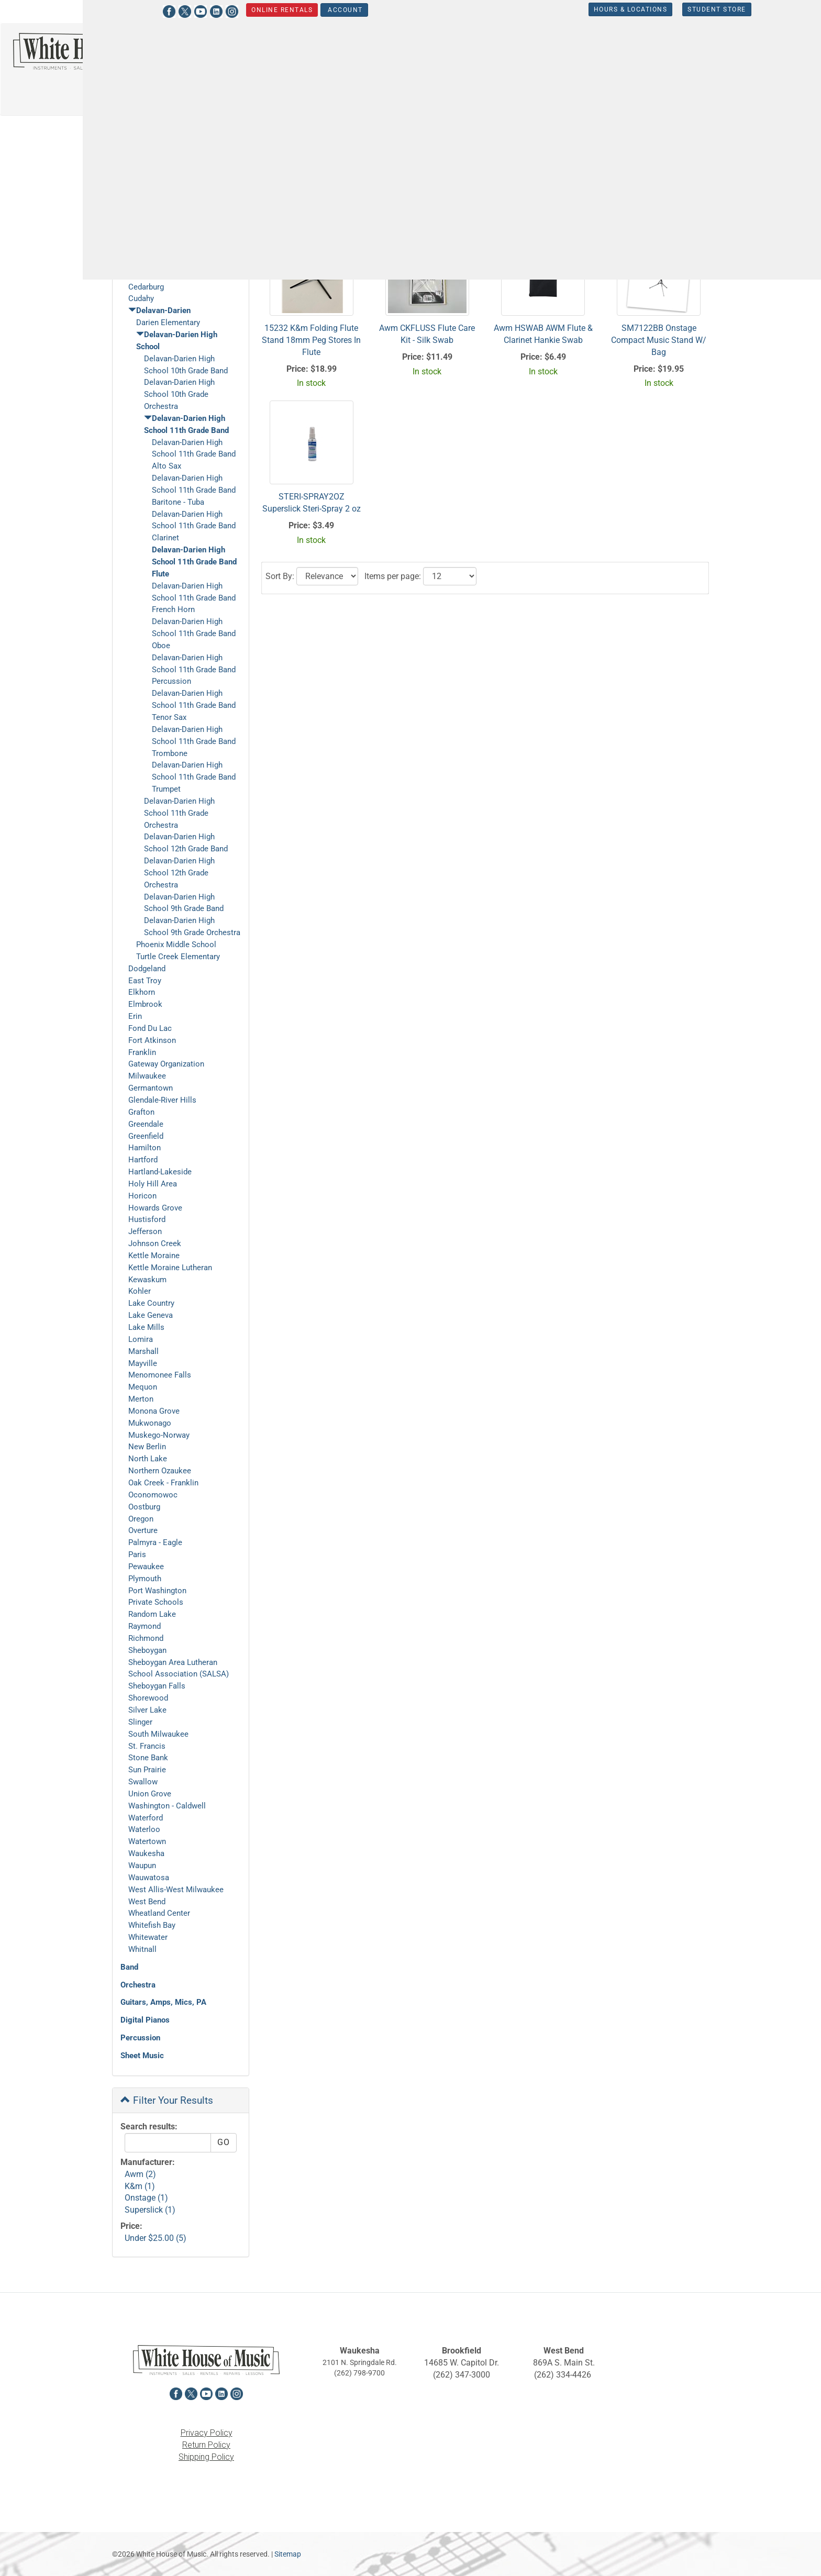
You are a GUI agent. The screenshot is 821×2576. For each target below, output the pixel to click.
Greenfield (145, 1136)
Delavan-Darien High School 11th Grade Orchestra (179, 813)
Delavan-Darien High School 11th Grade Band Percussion (194, 669)
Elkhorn (141, 992)
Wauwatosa (148, 1877)
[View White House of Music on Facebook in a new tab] (119, 10)
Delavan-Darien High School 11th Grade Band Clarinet (194, 526)
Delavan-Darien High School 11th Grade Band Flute (194, 562)
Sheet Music (142, 2055)
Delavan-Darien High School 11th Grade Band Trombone (194, 741)
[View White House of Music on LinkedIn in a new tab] (166, 10)
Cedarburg (146, 287)
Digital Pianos (145, 2020)
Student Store (667, 9)
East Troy (144, 980)
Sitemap (287, 2554)
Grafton (141, 1112)
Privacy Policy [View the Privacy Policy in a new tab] (206, 2433)
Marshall (143, 1351)
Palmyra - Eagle (155, 1542)
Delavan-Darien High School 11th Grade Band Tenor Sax (194, 705)
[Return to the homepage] (102, 51)
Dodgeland (146, 968)
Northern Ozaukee (159, 1470)
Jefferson (145, 1231)
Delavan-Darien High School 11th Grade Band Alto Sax (194, 454)
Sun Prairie (147, 1769)
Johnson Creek (154, 1243)
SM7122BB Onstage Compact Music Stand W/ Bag (658, 340)
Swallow (143, 1781)
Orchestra (138, 1985)
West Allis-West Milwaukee (176, 1889)
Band (129, 1967)
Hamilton (144, 1147)
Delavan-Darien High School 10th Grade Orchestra (179, 394)
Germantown (150, 1088)
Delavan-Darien (187, 132)
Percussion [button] (730, 55)
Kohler (139, 1291)
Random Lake (152, 1614)
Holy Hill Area (152, 1184)
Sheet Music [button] (445, 85)
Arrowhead (147, 226)
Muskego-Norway (159, 1435)
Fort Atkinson (152, 1040)
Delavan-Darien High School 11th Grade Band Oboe (194, 633)
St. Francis (146, 1746)
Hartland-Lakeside (160, 1171)
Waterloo (144, 1829)
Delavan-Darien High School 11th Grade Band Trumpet (194, 777)
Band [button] (433, 55)
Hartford (143, 1159)
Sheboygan (147, 1650)
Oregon (140, 1519)
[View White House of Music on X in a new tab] (134, 10)
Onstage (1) (146, 2198)
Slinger (140, 1722)
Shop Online (153, 170)
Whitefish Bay (151, 1925)
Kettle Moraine (154, 1255)
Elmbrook (145, 1004)
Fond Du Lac (150, 1028)
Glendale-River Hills (162, 1100)
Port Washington (157, 1590)
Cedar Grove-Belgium (165, 275)
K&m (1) (140, 2186)
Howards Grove (155, 1208)
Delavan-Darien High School (253, 132)
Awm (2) (140, 2174)
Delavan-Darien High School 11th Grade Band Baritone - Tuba (194, 490)
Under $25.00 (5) (155, 2238)
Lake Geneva (150, 1315)
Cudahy (141, 298)
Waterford (145, 1818)
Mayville (142, 1363)
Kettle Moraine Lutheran (170, 1267)
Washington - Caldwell (167, 1806)
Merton (140, 1399)
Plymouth (144, 1578)
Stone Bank (148, 1757)
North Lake (147, 1458)
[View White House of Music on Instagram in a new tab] (181, 10)
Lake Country (151, 1303)
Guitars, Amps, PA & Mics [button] (575, 55)
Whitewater (148, 1937)
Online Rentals (232, 10)
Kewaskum (147, 1279)
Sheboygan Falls (156, 1686)
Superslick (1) (150, 2210)
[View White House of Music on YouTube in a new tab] (150, 10)
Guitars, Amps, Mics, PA (163, 2002)
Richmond (145, 1638)
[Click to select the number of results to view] (449, 210)
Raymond (144, 1626)
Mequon (142, 1387)
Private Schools (155, 1602)
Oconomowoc (152, 1495)
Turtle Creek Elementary (178, 956)
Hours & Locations (580, 9)
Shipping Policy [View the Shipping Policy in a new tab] (206, 2457)
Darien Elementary (168, 322)
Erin (135, 1016)
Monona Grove (154, 1411)
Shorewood (148, 1698)
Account (294, 10)
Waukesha (146, 1853)
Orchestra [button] (485, 55)
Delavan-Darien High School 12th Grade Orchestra (179, 873)
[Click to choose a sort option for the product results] (327, 210)
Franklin (142, 1052)
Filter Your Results (166, 2100)
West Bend (146, 1901)
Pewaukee (146, 1566)
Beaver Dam (149, 238)
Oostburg (144, 1507)
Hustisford (146, 1219)
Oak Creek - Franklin (163, 1482)
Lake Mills (146, 1327)
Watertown (147, 1841)
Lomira (140, 1339)
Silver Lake (147, 1710)
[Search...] (289, 56)
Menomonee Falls (159, 1375)
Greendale (145, 1124)
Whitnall (142, 1949)
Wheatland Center (159, 1913)
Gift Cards (138, 197)
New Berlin (147, 1446)
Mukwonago (149, 1423)
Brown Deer (148, 251)
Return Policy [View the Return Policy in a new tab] (206, 2445)
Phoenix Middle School (176, 944)
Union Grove (149, 1793)
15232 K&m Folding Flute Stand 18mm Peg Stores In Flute (311, 340)
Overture (143, 1530)
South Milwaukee (158, 1734)
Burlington (146, 263)
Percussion (140, 2037)
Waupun (142, 1865)
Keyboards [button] (665, 55)
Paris (137, 1554)
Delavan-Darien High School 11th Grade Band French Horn (194, 598)
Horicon (142, 1196)
